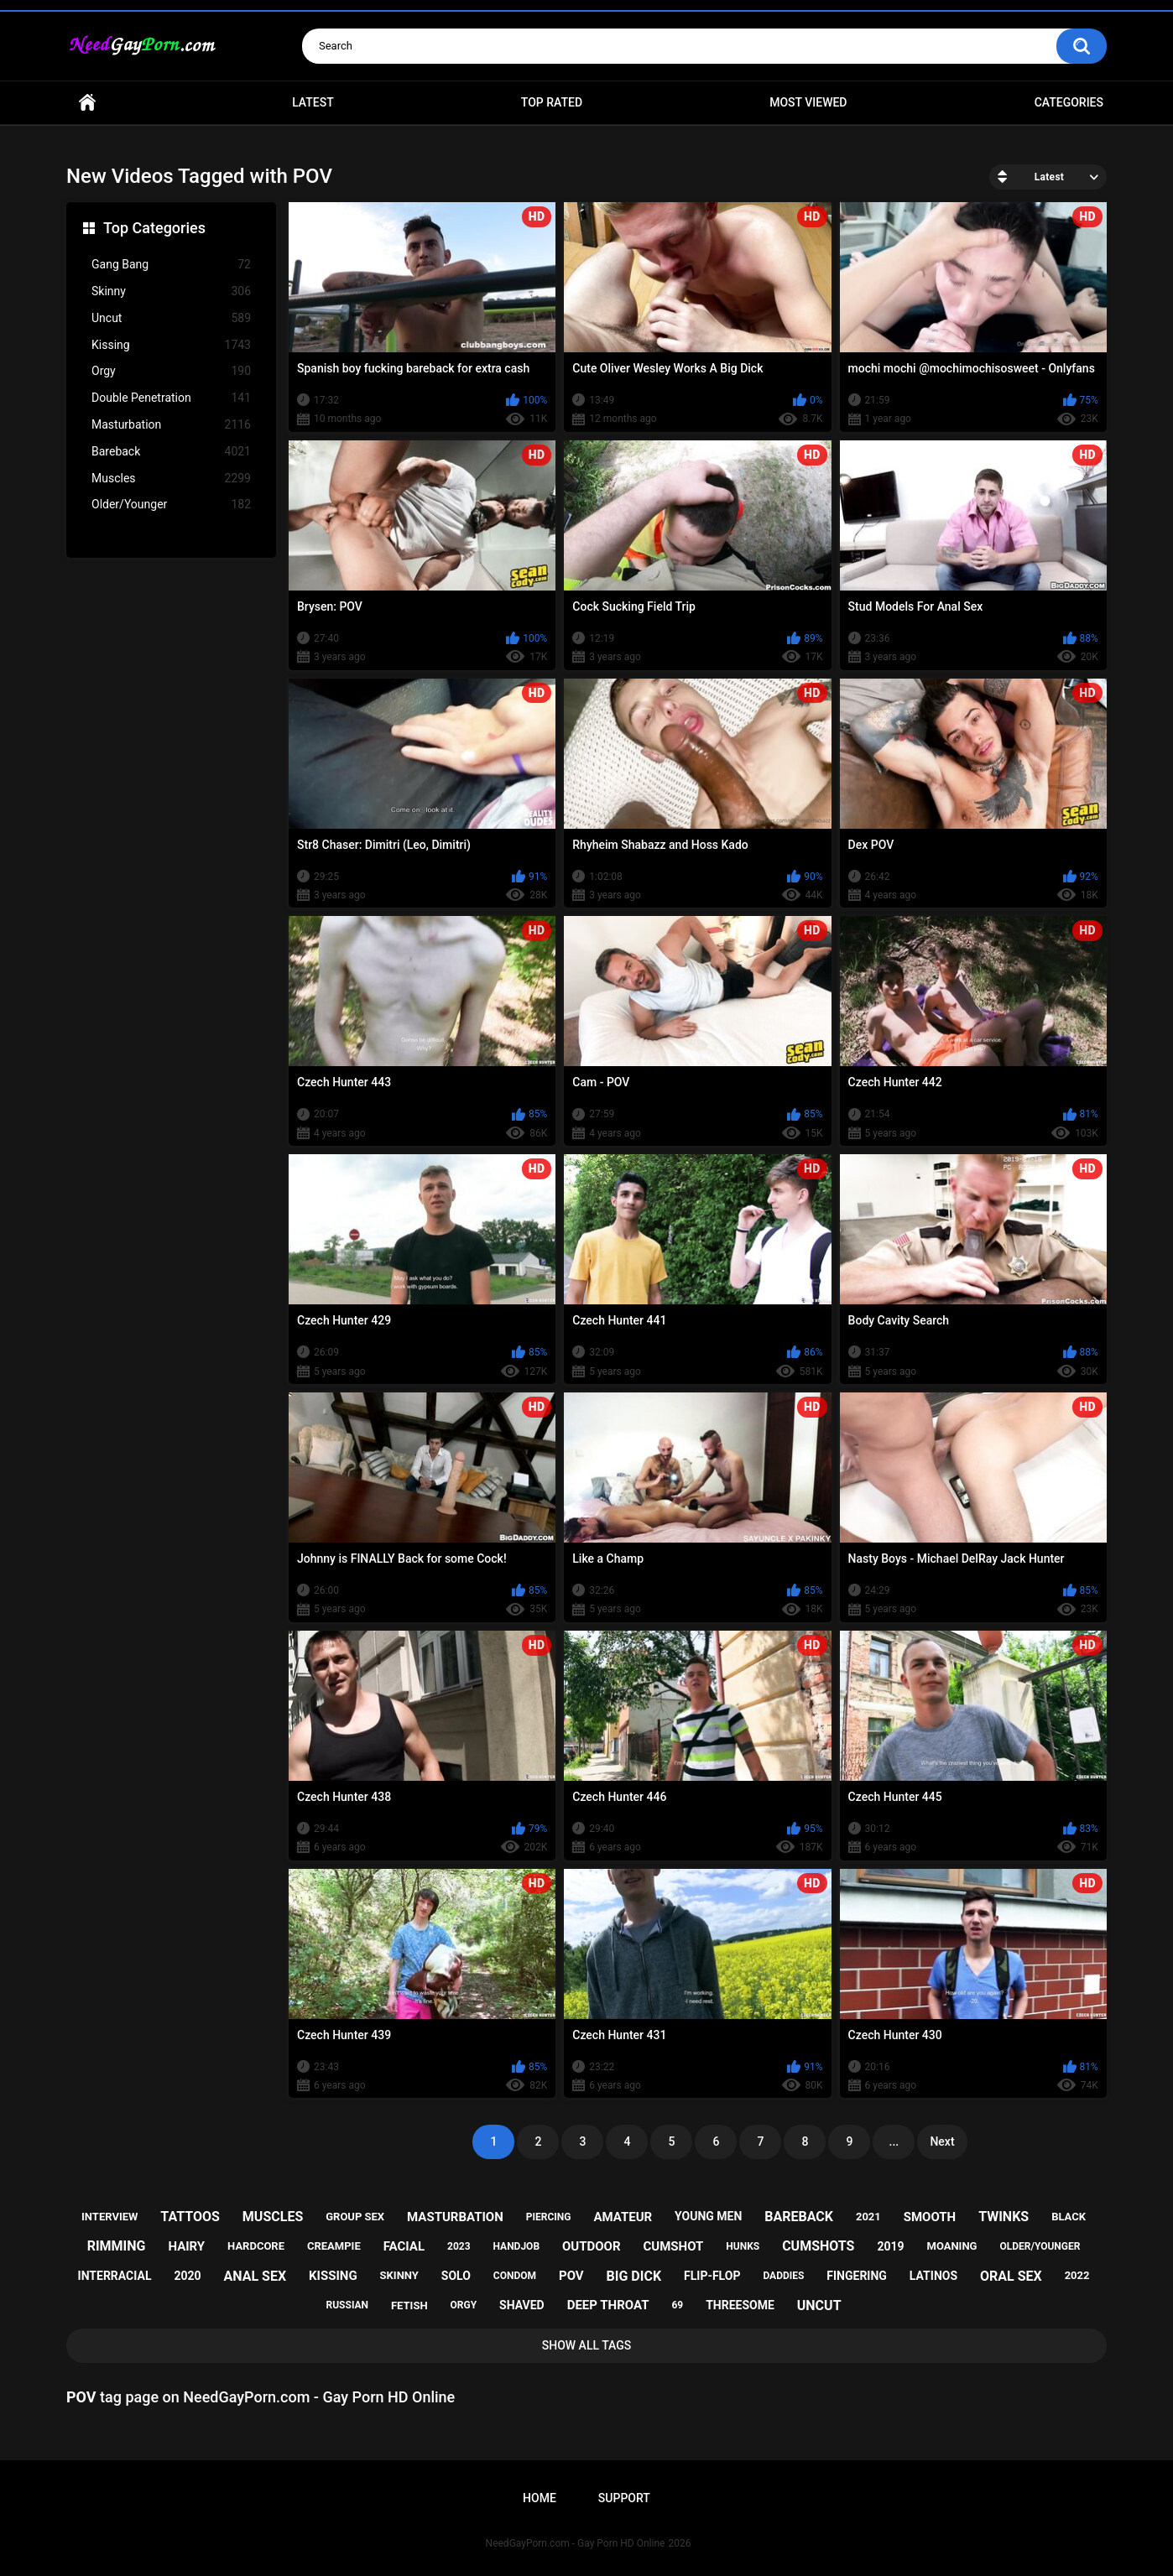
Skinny (171, 291)
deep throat (608, 2305)
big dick (634, 2276)
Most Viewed (808, 102)
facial (404, 2246)
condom (514, 2276)
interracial (115, 2275)
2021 (868, 2216)
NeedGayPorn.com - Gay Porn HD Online (575, 2543)
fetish (409, 2305)
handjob (516, 2246)
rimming (116, 2246)
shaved (522, 2305)
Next (942, 2141)
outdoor (591, 2246)
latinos (933, 2275)
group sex (355, 2216)
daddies (783, 2276)
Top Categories (154, 228)
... (894, 2141)
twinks (1003, 2217)
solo (456, 2275)
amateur (622, 2217)
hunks (742, 2246)
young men (708, 2216)
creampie (334, 2246)
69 (677, 2305)
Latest (313, 102)
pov (571, 2275)
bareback (798, 2217)
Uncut (171, 318)
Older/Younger (171, 504)
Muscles (171, 478)
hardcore (255, 2246)
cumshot (674, 2246)
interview (109, 2216)
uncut (819, 2305)
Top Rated (551, 102)
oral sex (1011, 2276)
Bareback (171, 452)
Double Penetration (171, 398)
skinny (399, 2275)
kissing (333, 2275)
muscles (272, 2217)
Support (624, 2498)
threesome (740, 2305)
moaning (952, 2246)
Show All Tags (587, 2345)
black (1068, 2216)
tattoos (190, 2217)
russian (347, 2305)
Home (87, 102)
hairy (186, 2246)
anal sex (255, 2276)
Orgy (171, 371)
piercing (548, 2217)
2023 (459, 2246)
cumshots (818, 2246)
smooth (930, 2217)
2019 (890, 2246)
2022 (1077, 2275)
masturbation (455, 2217)
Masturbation (171, 425)
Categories (1069, 102)
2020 (187, 2275)
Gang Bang (171, 265)
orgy (464, 2305)
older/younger (1039, 2246)
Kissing (171, 345)
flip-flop (712, 2275)
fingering (856, 2275)
